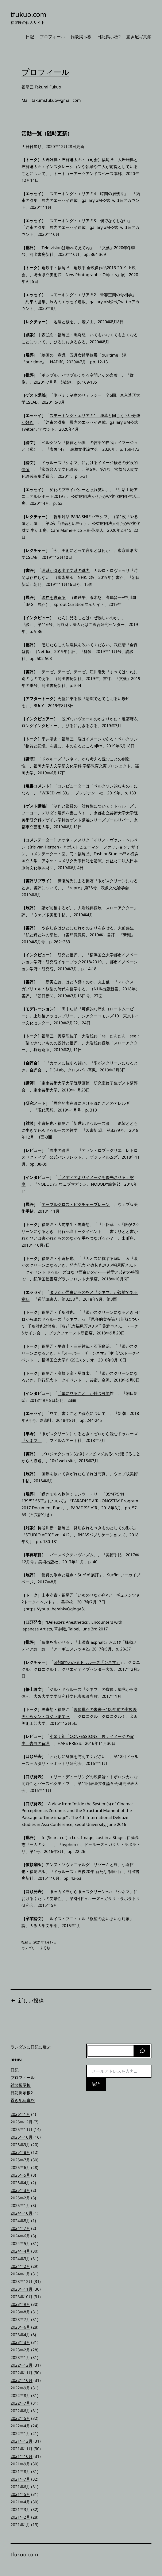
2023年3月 (20, 2342)
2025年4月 (20, 2182)
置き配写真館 (138, 36)
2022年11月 (21, 2372)
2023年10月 (21, 2296)
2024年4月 (20, 2251)
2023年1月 (20, 2357)
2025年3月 (20, 2190)
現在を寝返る (54, 597)
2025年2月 (20, 2198)
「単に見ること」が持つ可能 (84, 1393)
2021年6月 (20, 2486)
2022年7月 (20, 2403)
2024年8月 (20, 2220)
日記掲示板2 (109, 36)
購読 (96, 2084)
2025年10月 (21, 2137)
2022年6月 (20, 2410)
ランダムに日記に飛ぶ (31, 2047)
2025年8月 (20, 2152)
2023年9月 (20, 2304)
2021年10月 (21, 2456)
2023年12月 (21, 2281)
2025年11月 (21, 2129)
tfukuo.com (28, 14)
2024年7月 (20, 2228)
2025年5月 (20, 2175)
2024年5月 (20, 2243)
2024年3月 (20, 2258)
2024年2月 (20, 2266)
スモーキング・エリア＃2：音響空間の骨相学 (91, 294)
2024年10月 (21, 2213)
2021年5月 (20, 2494)
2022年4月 (20, 2426)
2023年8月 (20, 2312)
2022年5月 (20, 2418)
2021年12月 (21, 2441)
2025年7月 (20, 2160)
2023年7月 (20, 2319)
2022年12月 (21, 2365)
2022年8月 (20, 2395)
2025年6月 (20, 2167)
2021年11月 (21, 2448)
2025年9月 (20, 2144)
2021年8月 (20, 2471)
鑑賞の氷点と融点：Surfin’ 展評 (70, 1575)
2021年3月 (20, 2509)
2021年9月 (20, 2464)
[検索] (142, 2051)
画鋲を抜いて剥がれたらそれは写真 (74, 1474)
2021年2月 (20, 2517)
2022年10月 (21, 2380)
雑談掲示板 (81, 36)
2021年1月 (20, 2524)
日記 (30, 36)
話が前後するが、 (58, 908)
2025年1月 (20, 2205)
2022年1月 (20, 2433)
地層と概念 (64, 321)
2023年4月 (20, 2334)
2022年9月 (20, 2388)
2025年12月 (21, 2122)
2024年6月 (20, 2236)
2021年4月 (20, 2502)
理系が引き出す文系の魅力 (66, 570)
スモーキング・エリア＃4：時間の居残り (87, 193)
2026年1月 (20, 2114)
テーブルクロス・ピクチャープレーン (76, 1204)
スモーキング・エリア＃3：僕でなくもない (89, 220)
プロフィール (52, 36)
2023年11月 (21, 2289)
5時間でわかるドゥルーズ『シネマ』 (87, 1662)
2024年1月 (20, 2274)
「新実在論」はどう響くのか (68, 982)
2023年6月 (20, 2327)
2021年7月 (20, 2479)
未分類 (45, 1948)
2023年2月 (20, 2350)
